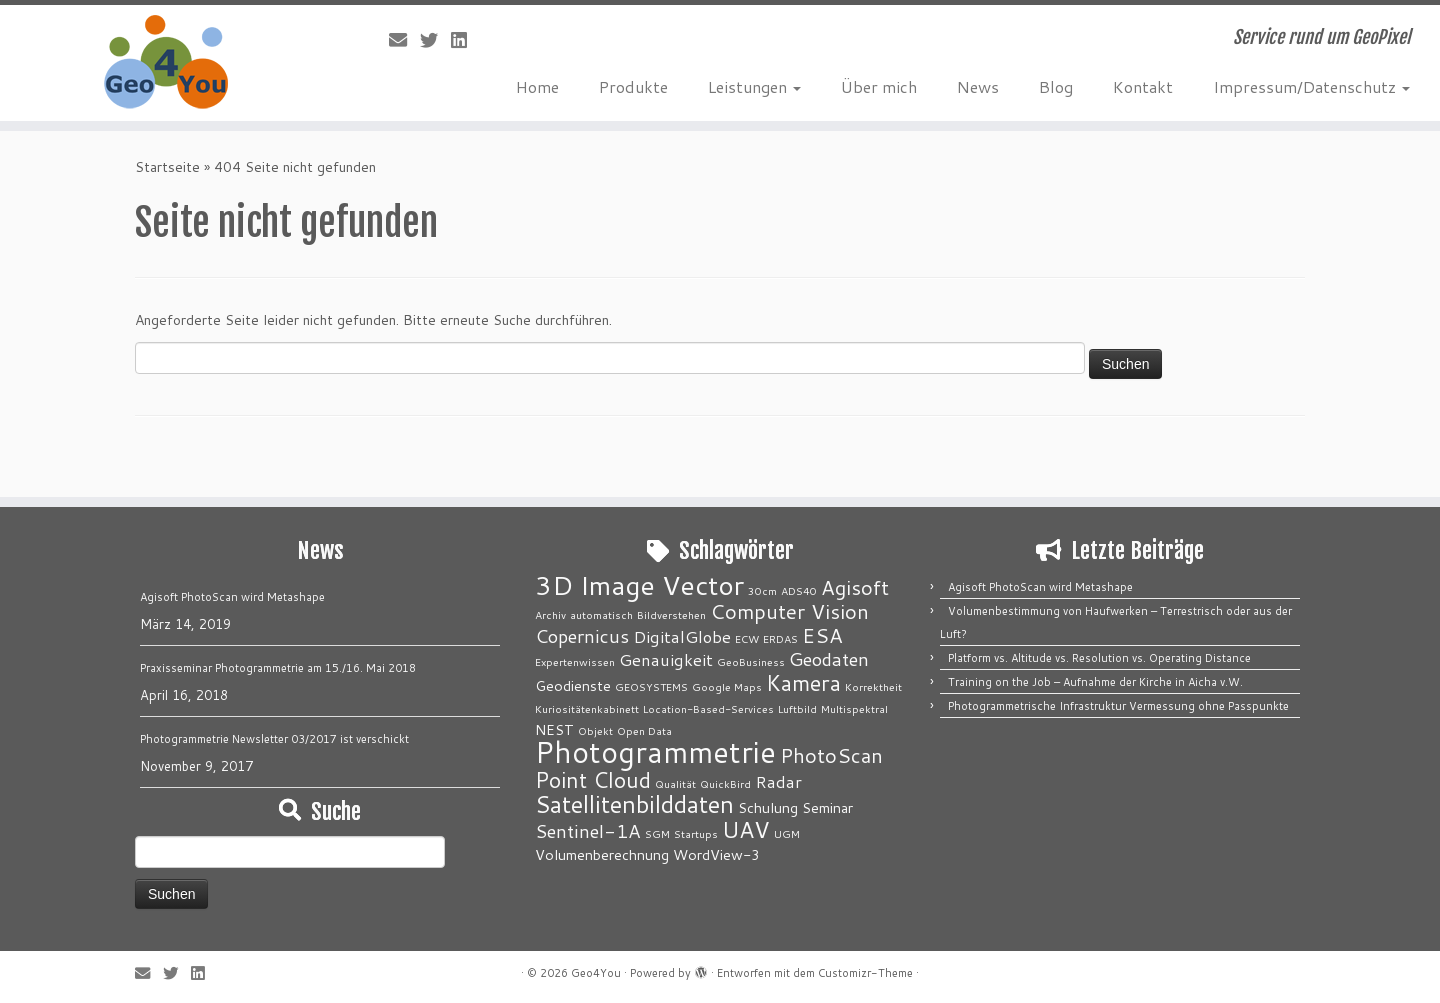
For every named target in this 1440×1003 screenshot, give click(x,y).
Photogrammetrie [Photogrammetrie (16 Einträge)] (655, 751)
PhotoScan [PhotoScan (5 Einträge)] (831, 755)
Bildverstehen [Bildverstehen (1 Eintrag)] (671, 614)
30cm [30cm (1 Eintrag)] (762, 590)
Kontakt (1143, 86)
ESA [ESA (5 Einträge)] (822, 635)
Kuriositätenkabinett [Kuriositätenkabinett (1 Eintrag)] (587, 708)
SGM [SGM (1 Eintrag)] (657, 833)
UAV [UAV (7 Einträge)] (746, 829)
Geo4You (596, 973)
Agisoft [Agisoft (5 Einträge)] (855, 587)
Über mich (879, 86)
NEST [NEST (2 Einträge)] (554, 729)
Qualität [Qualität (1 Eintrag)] (675, 783)
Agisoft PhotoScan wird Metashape (232, 597)
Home (537, 86)
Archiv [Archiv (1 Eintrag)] (550, 614)
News (978, 86)
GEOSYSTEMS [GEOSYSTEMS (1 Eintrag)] (651, 686)
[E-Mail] (404, 40)
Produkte (633, 86)
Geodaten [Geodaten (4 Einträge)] (829, 659)
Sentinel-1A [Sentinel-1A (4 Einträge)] (588, 831)
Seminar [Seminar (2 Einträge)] (827, 807)
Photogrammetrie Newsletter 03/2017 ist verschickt (274, 739)
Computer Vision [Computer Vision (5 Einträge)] (789, 611)
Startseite (167, 167)
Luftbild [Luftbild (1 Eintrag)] (797, 708)
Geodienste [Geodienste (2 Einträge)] (573, 685)
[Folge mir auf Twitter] (435, 40)
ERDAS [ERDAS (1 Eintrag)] (780, 638)
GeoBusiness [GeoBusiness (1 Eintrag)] (751, 661)
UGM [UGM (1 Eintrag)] (787, 833)
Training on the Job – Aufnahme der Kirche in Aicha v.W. (1095, 682)
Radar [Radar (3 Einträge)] (778, 781)
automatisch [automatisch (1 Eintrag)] (601, 614)
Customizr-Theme (865, 973)
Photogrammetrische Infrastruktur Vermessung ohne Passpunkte (1118, 706)
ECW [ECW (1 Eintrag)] (747, 638)
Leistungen (754, 86)
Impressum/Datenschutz (1311, 86)
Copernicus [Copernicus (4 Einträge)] (582, 636)
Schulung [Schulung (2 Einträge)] (768, 807)
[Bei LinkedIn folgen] (465, 40)
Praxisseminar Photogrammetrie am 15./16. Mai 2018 (278, 668)
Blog (1056, 86)
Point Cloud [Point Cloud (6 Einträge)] (593, 779)
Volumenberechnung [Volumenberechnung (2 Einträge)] (602, 854)
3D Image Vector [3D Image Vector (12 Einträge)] (639, 585)
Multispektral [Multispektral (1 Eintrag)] (854, 708)
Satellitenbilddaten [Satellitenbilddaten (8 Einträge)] (634, 804)
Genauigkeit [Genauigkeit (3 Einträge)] (666, 659)
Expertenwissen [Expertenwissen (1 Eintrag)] (575, 661)
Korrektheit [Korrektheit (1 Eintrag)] (873, 686)
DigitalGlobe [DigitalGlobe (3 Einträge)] (682, 636)
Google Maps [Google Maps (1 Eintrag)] (727, 686)
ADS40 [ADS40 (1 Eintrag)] (799, 590)
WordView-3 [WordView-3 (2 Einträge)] (716, 854)
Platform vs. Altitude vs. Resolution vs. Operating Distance (1099, 658)
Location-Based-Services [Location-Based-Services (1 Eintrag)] (708, 708)
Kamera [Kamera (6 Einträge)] (803, 682)
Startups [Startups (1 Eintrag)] (696, 833)
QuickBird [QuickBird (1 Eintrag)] (725, 783)
